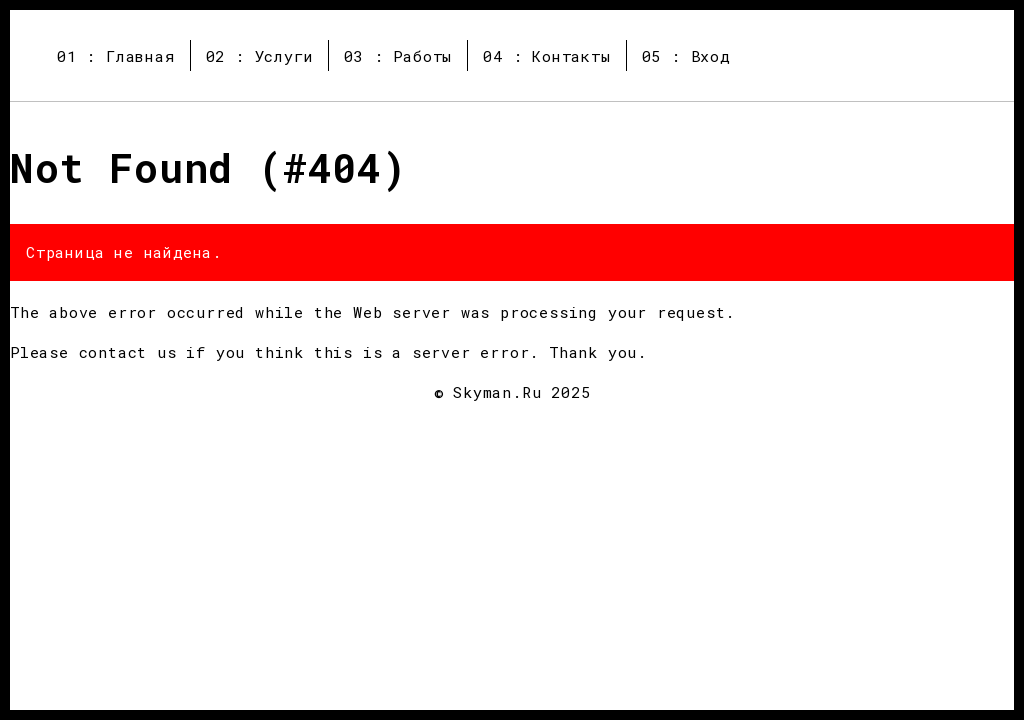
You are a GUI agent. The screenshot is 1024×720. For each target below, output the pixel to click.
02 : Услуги (260, 56)
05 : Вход (686, 56)
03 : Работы (398, 56)
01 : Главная (116, 56)
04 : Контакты (546, 56)
